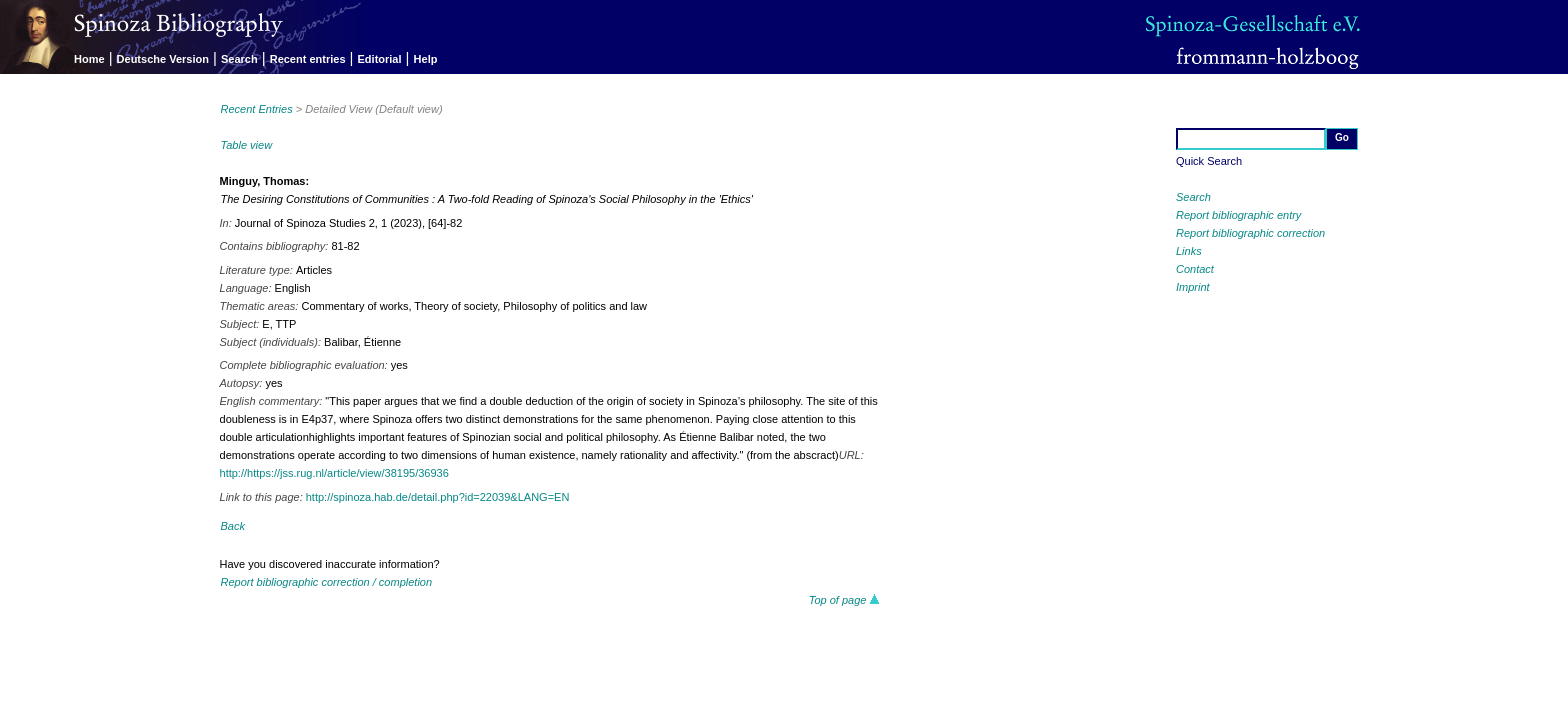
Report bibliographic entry (1238, 215)
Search (239, 59)
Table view (247, 145)
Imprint (1193, 287)
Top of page (844, 600)
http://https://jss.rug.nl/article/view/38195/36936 (334, 473)
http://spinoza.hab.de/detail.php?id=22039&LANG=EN (438, 497)
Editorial (380, 59)
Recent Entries (257, 109)
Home (89, 59)
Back (233, 526)
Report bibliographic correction (1250, 233)
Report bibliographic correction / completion (327, 582)
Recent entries (308, 59)
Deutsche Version (163, 59)
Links (1189, 251)
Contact (1195, 269)
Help (426, 59)
